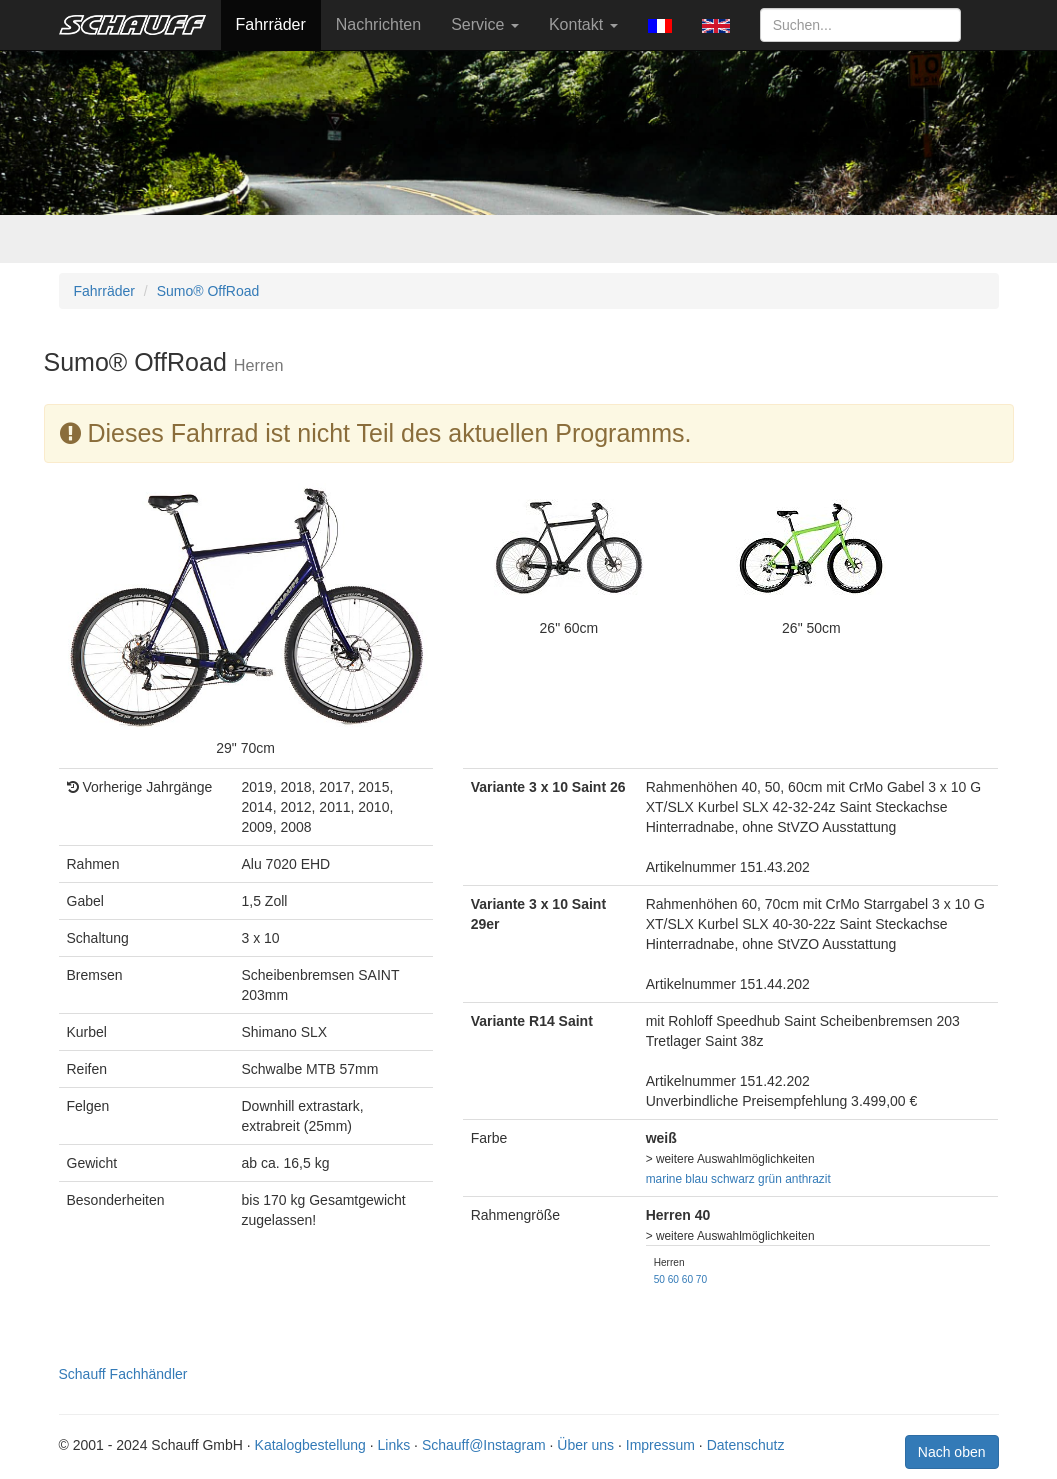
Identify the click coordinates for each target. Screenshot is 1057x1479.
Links (394, 1445)
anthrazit (808, 1179)
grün (770, 1179)
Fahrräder (271, 24)
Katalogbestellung (310, 1445)
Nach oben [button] (952, 1452)
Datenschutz (746, 1445)
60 (673, 1279)
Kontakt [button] (583, 24)
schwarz (733, 1179)
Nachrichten (378, 24)
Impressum (660, 1445)
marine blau (677, 1179)
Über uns (585, 1445)
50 (659, 1279)
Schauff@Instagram (484, 1445)
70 (701, 1279)
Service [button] (485, 24)
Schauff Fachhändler (123, 1374)
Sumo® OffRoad (208, 291)
